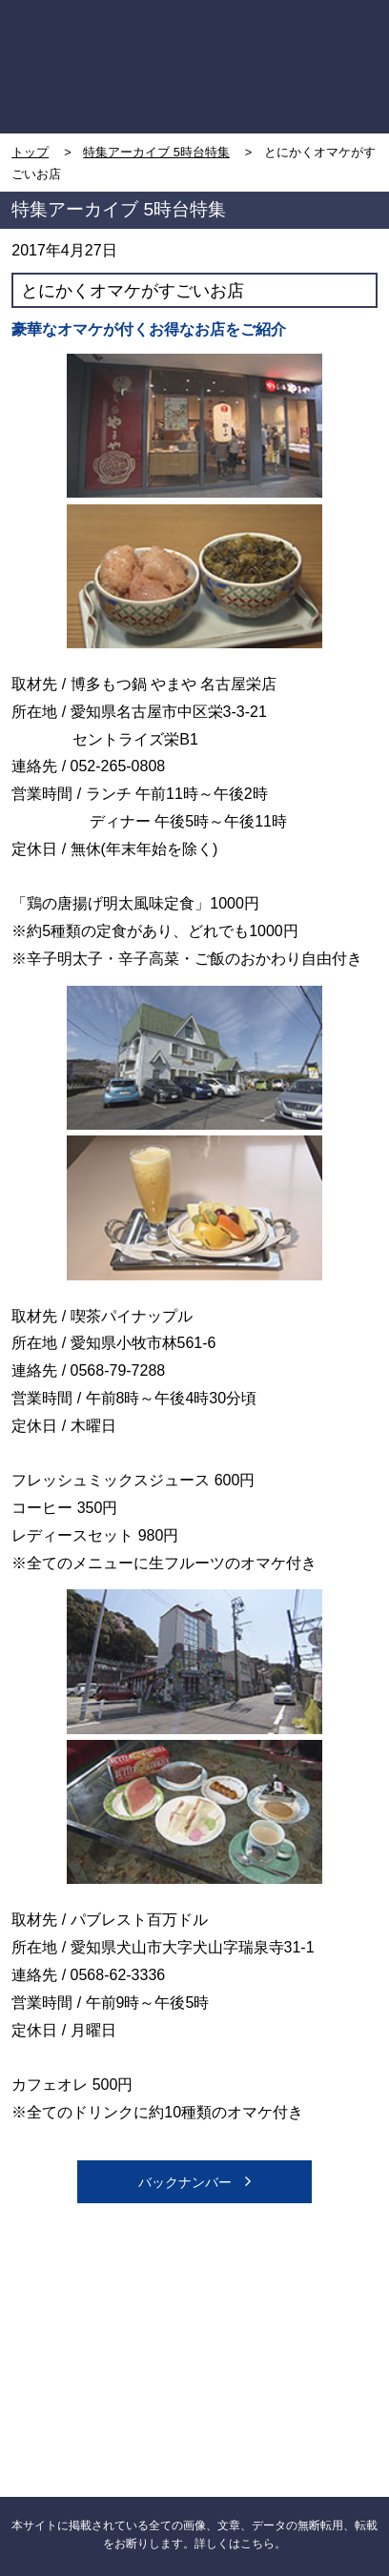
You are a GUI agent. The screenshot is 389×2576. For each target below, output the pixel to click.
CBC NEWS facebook (103, 2290)
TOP (58, 30)
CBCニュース (103, 2386)
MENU (332, 30)
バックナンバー (195, 2181)
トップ (30, 152)
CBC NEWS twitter (286, 2290)
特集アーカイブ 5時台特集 (156, 152)
